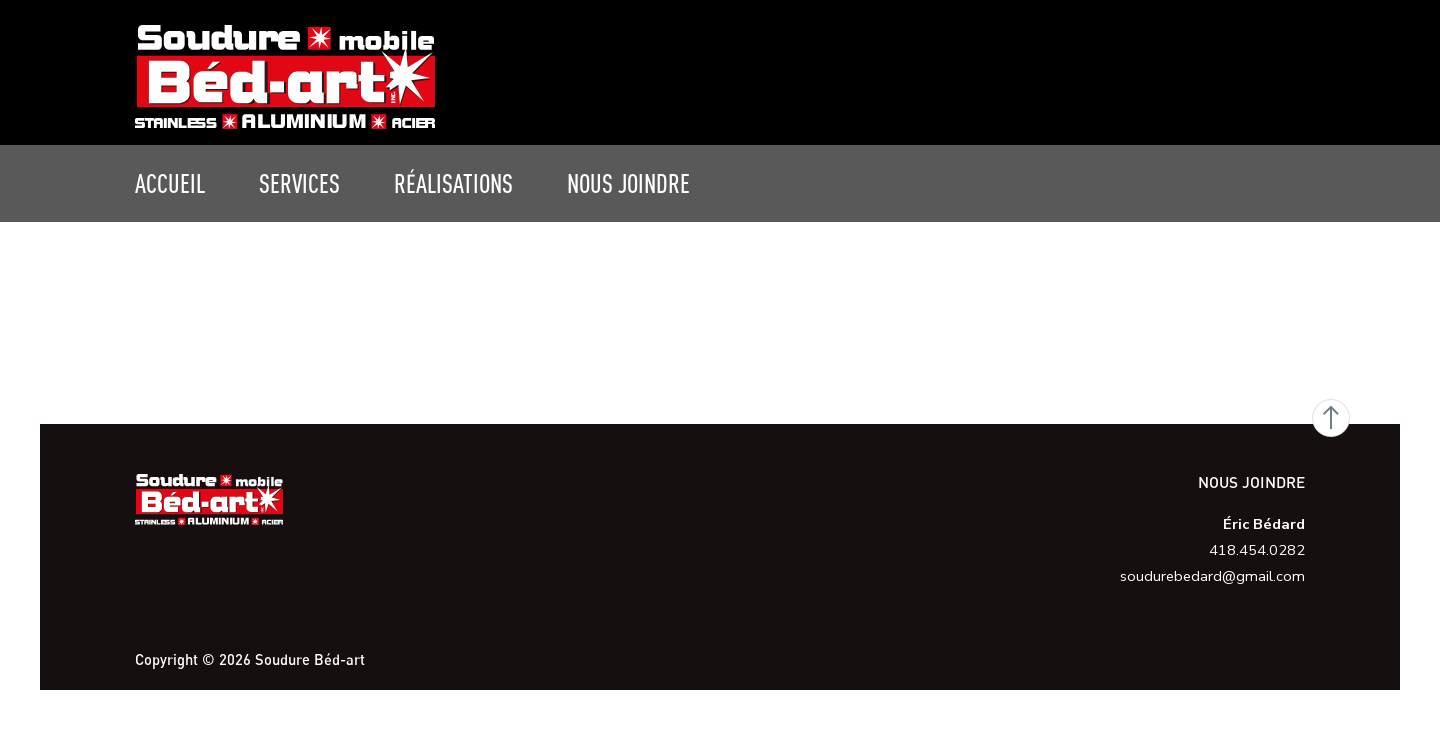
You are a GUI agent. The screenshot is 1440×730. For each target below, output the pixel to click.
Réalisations (453, 183)
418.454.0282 (1257, 550)
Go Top (1331, 418)
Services (299, 183)
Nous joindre (628, 183)
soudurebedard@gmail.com (1212, 576)
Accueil (170, 183)
